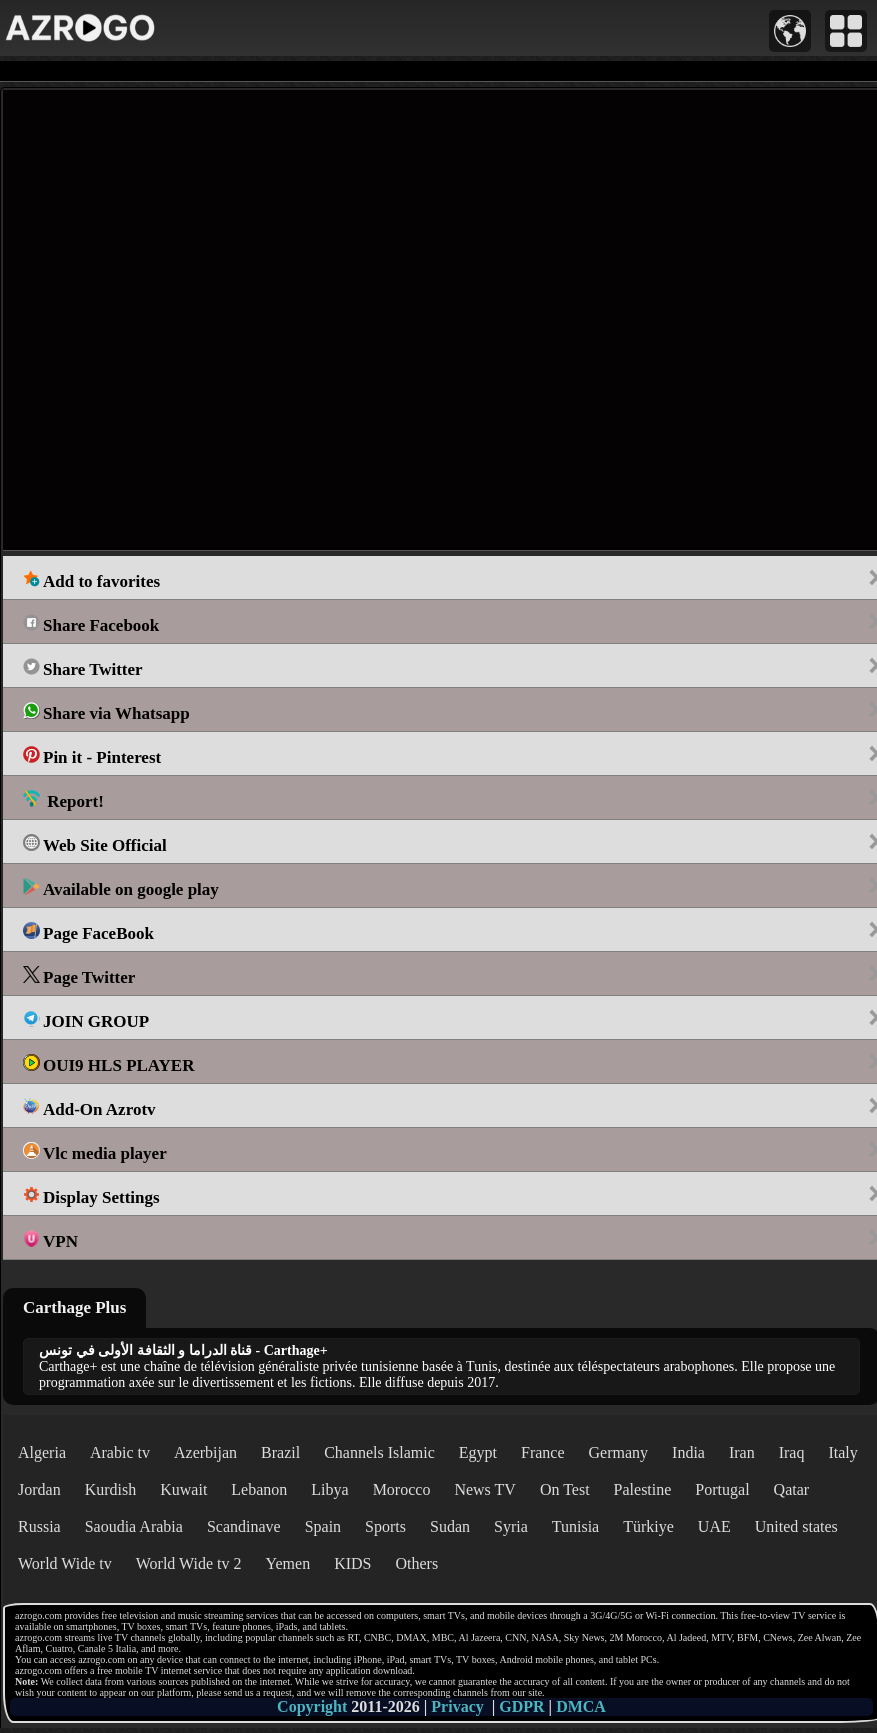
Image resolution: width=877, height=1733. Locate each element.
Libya (329, 1489)
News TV (484, 1489)
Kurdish (111, 1489)
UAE (714, 1526)
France (543, 1452)
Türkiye (648, 1526)
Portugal (722, 1489)
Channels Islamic (379, 1452)
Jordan (39, 1489)
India (688, 1452)
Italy (842, 1452)
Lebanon (259, 1489)
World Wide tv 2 (189, 1563)
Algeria (42, 1452)
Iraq (792, 1452)
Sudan (450, 1526)
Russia (39, 1526)
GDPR (521, 1706)
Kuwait (183, 1489)
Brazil (280, 1452)
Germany (619, 1452)
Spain (323, 1526)
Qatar (792, 1489)
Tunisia (575, 1526)
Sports (385, 1526)
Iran (742, 1452)
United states (796, 1526)
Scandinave (244, 1526)
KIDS (352, 1563)
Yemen (288, 1563)
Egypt (478, 1452)
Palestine (643, 1489)
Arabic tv (120, 1452)
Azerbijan (205, 1452)
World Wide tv (65, 1563)
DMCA (581, 1706)
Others (416, 1563)
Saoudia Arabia (134, 1526)
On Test (565, 1489)
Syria (511, 1526)
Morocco (402, 1489)
